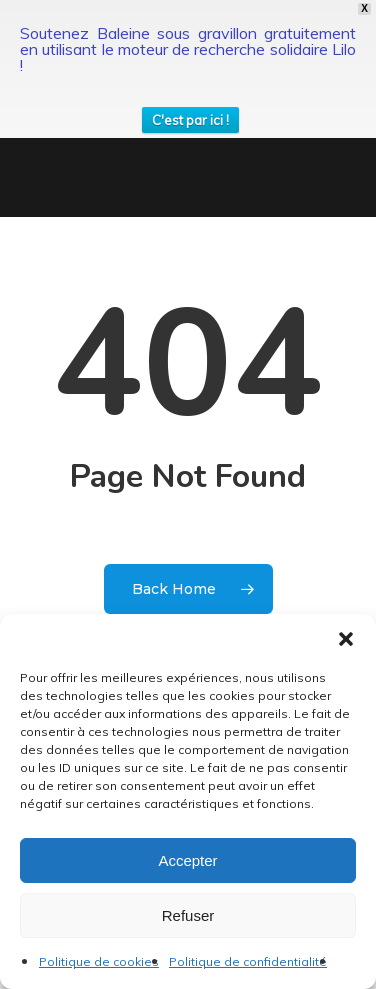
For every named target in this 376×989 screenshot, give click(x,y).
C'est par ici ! (190, 120)
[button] (346, 639)
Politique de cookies (99, 961)
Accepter (187, 860)
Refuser (188, 915)
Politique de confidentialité (248, 961)
